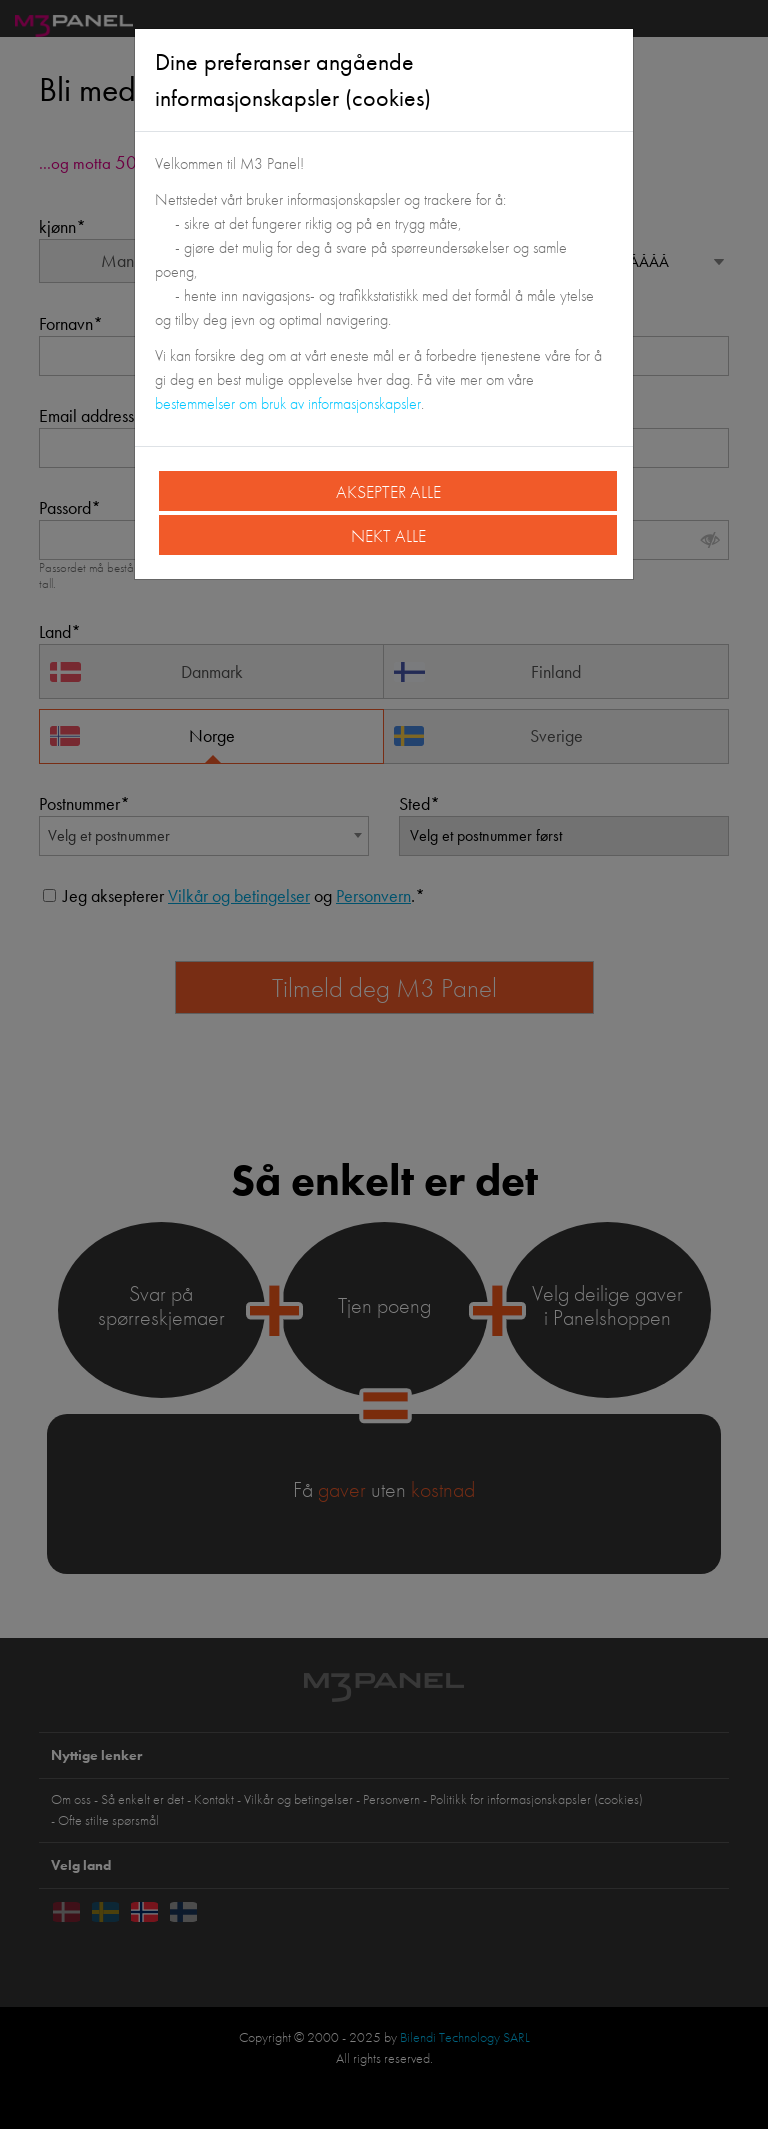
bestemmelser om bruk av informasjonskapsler (288, 403)
